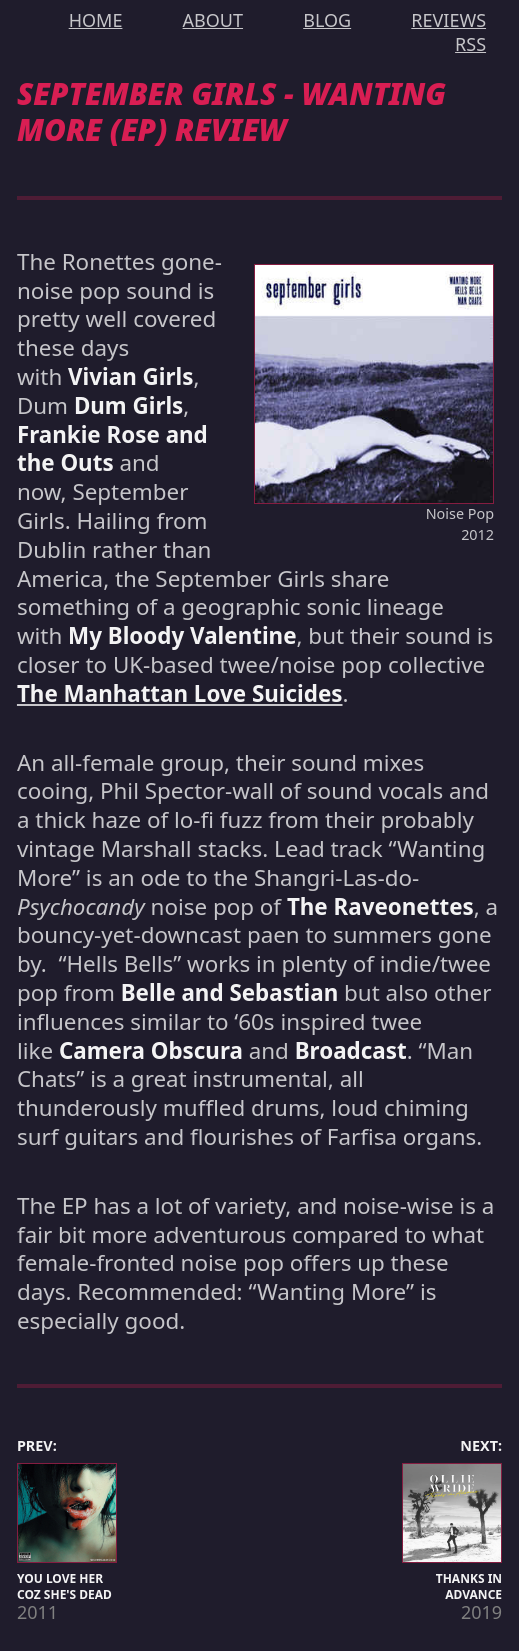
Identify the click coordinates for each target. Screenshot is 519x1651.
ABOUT (213, 20)
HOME (96, 20)
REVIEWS (448, 20)
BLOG (327, 20)
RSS (470, 44)
